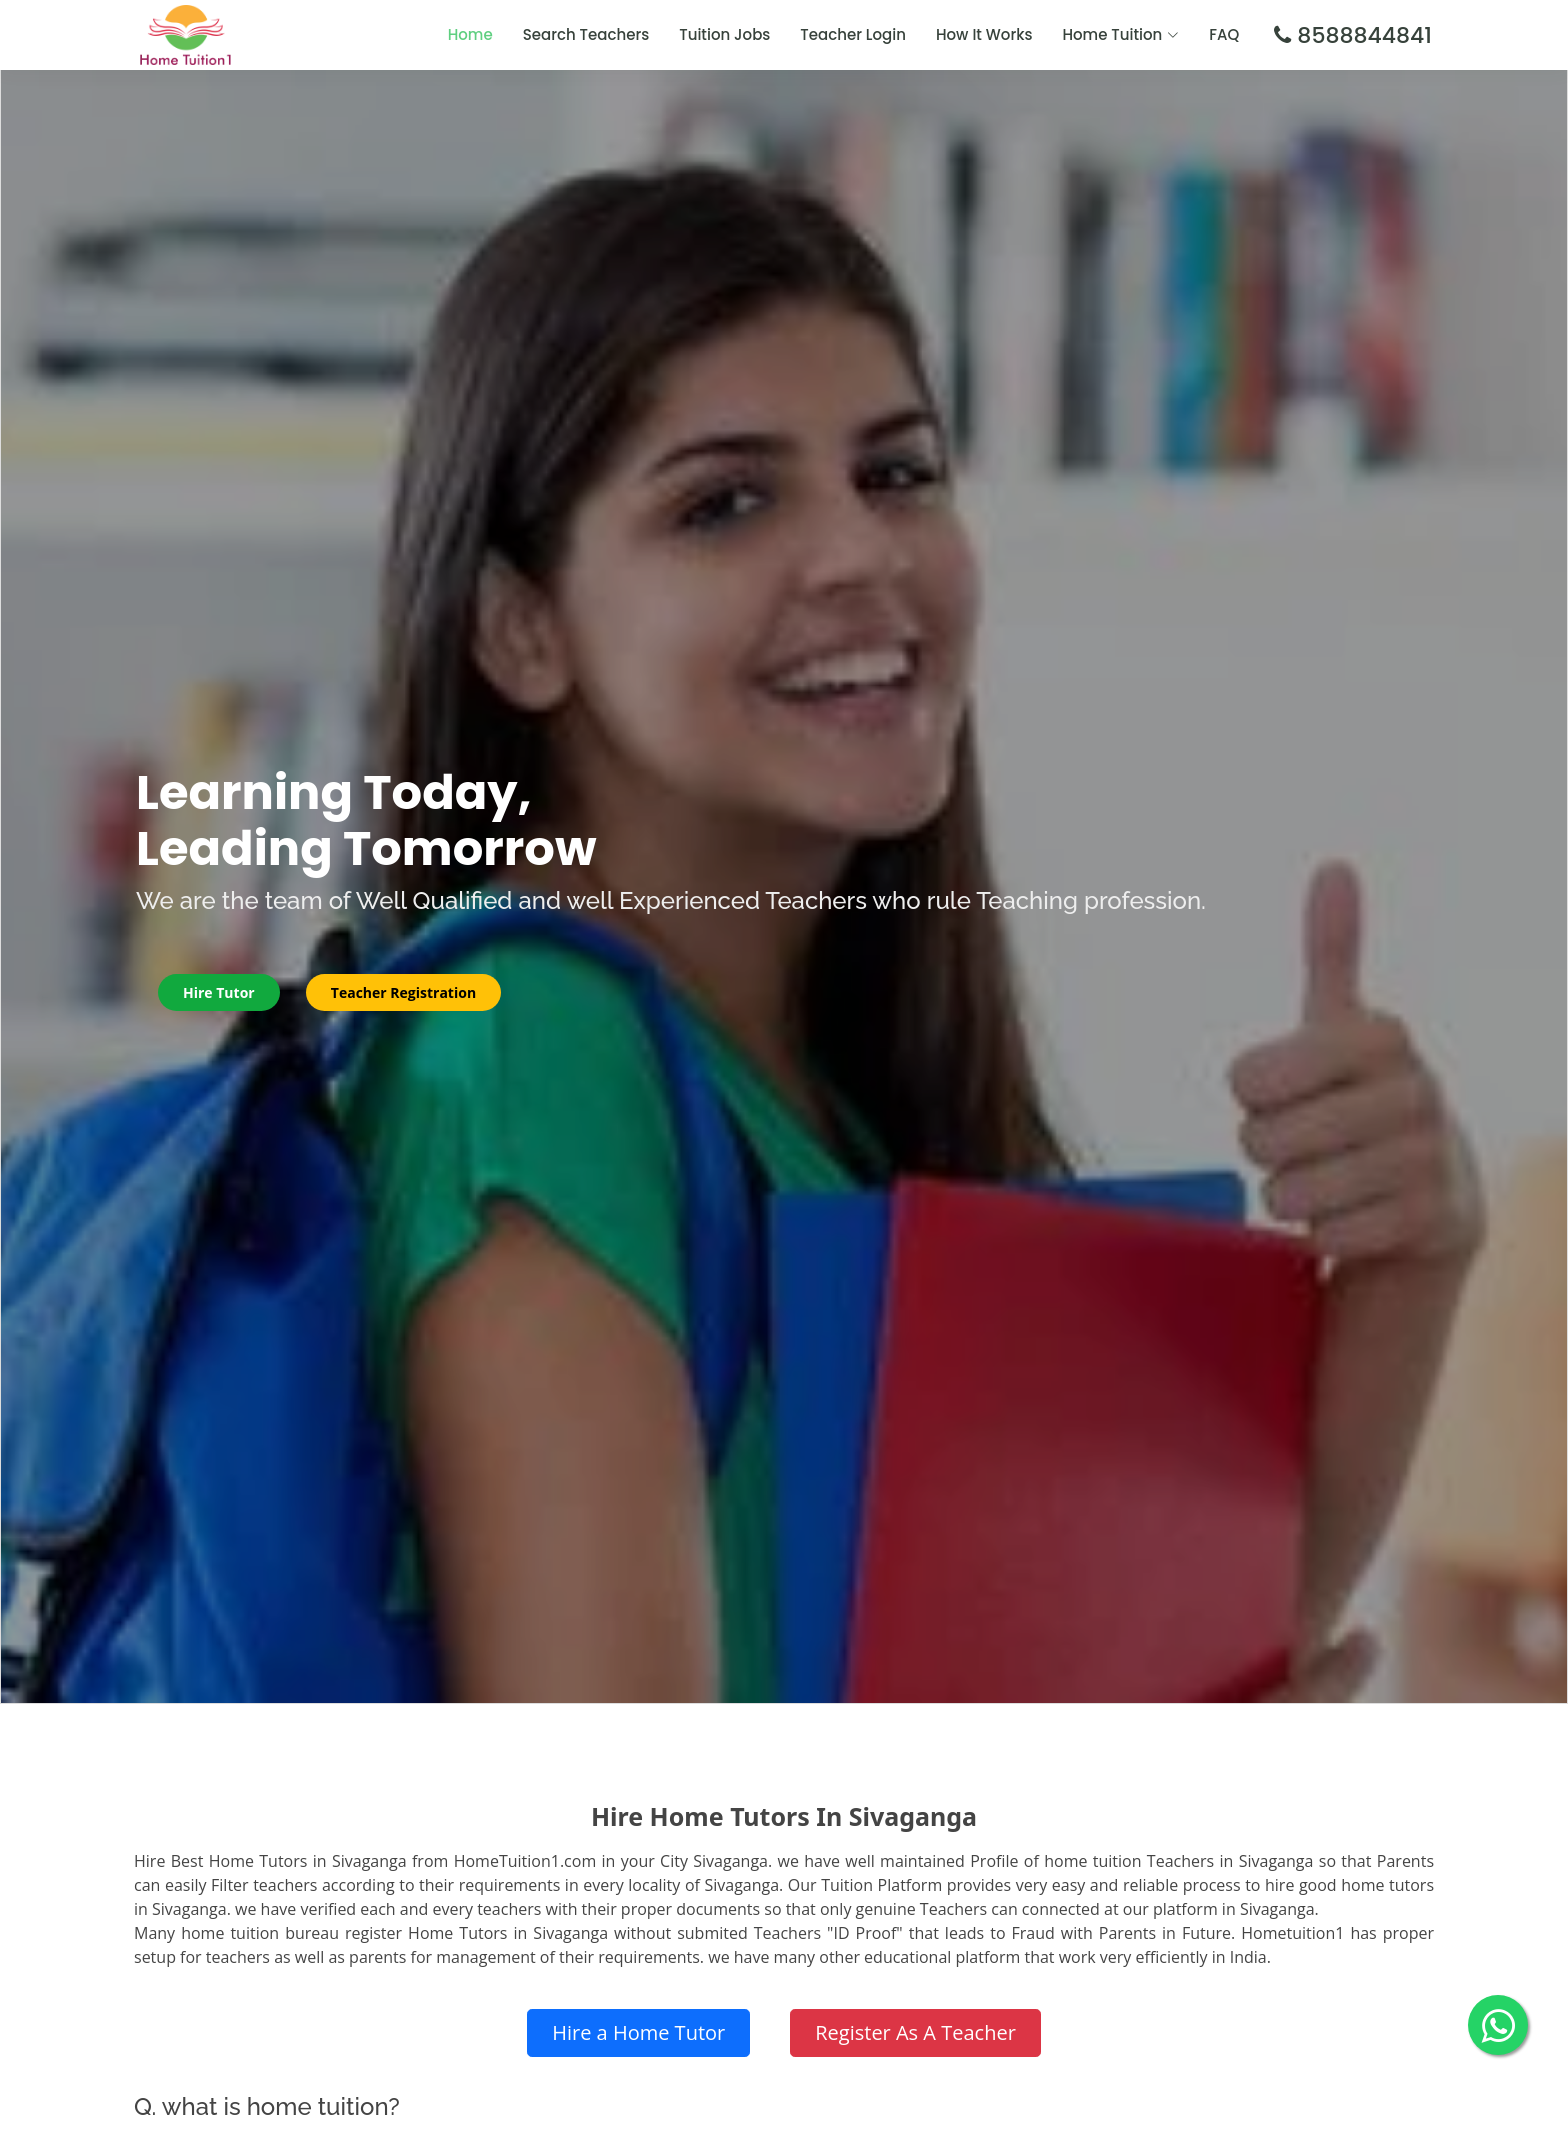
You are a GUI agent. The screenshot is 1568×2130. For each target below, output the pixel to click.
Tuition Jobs (724, 34)
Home (470, 34)
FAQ (1224, 34)
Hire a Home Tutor (638, 2032)
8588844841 (1361, 35)
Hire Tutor (219, 992)
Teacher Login (853, 34)
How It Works (984, 34)
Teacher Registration (403, 992)
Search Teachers (586, 34)
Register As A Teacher (915, 2032)
